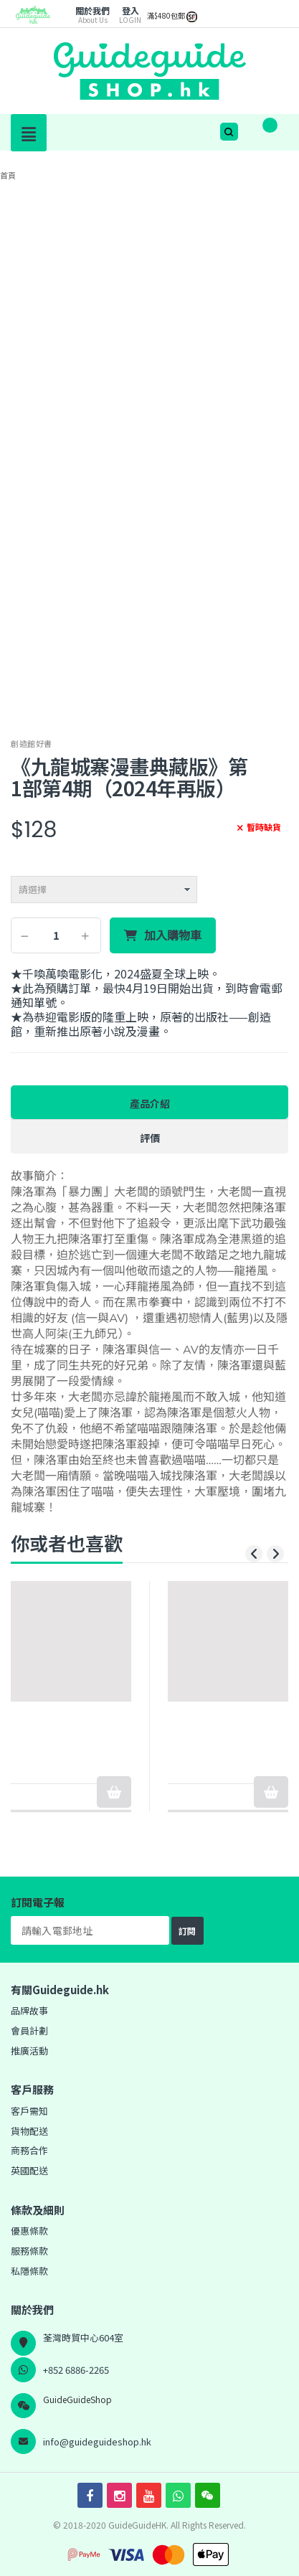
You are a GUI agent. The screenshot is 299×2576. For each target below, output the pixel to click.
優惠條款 (29, 2230)
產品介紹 (150, 1103)
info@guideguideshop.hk (97, 2441)
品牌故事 (29, 2010)
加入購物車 (172, 935)
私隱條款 (29, 2271)
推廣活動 (29, 2050)
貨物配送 (29, 2131)
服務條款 (29, 2250)
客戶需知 (29, 2111)
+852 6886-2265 (76, 2370)
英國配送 (29, 2170)
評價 (150, 1138)
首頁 (8, 175)
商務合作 (29, 2150)
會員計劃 (29, 2030)
